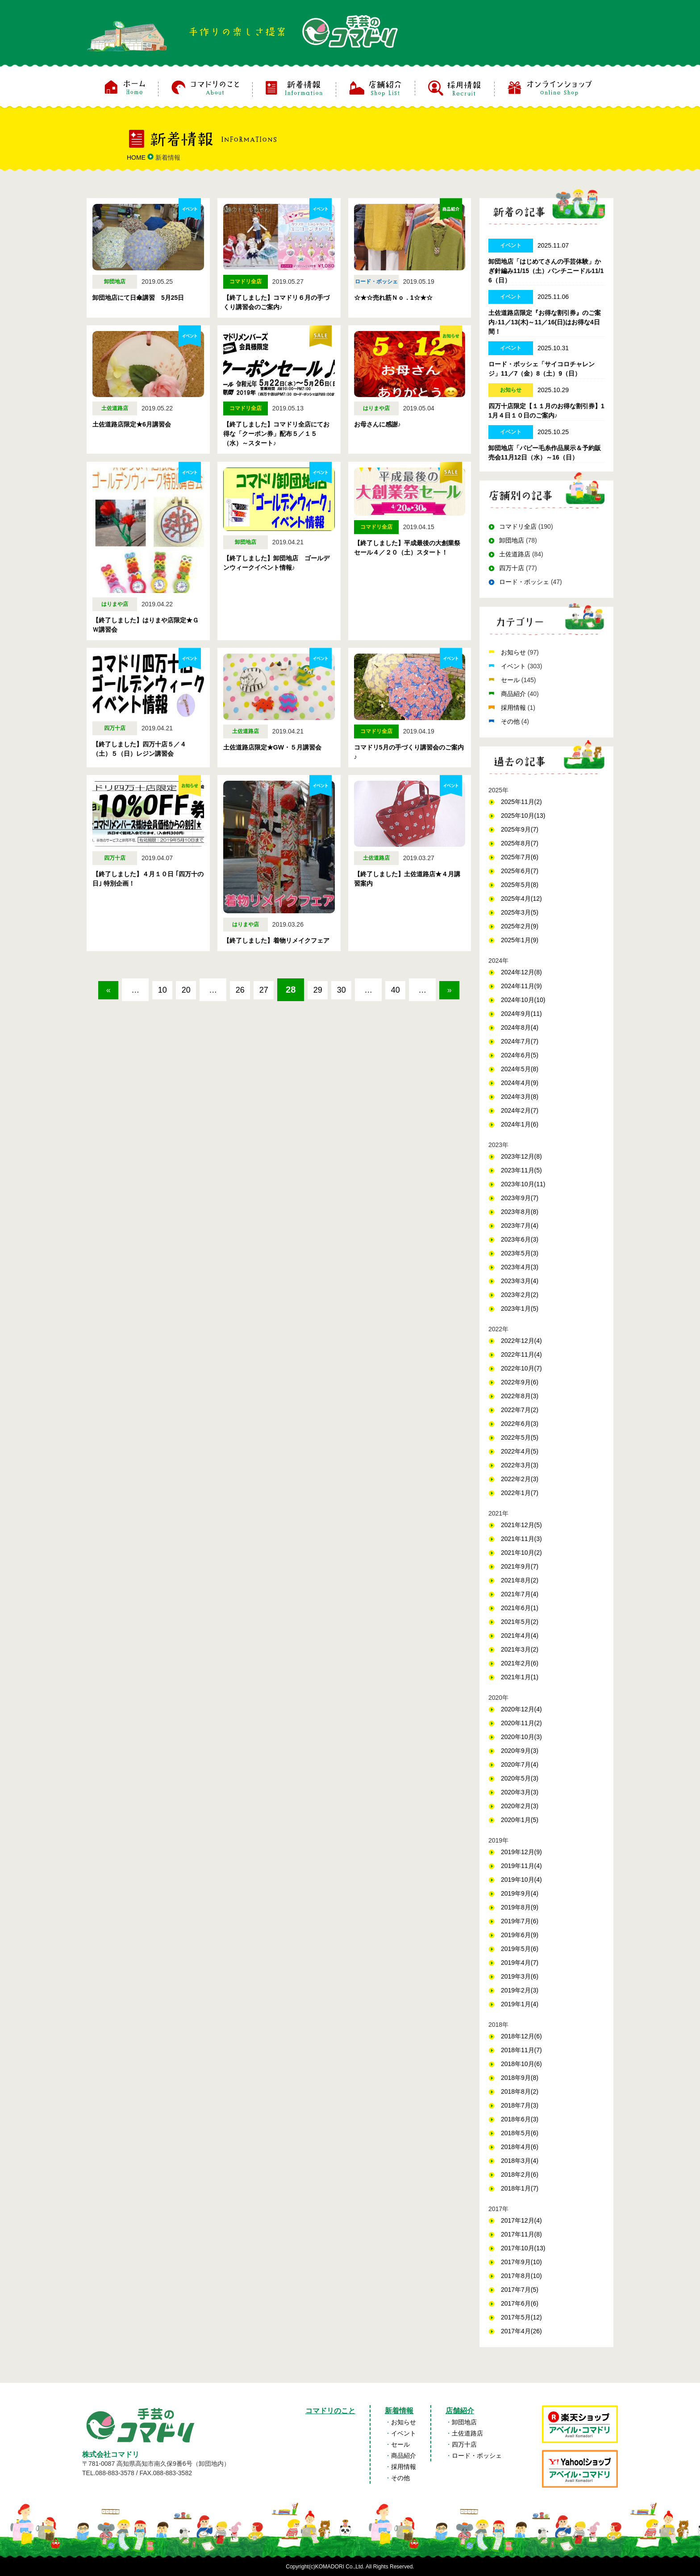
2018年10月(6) (521, 2063)
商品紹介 (514, 693)
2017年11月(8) (521, 2234)
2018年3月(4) (519, 2160)
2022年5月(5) (519, 1437)
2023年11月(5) (521, 1170)
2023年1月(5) (519, 1308)
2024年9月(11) (521, 1013)
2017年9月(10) (521, 2261)
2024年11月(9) (521, 986)
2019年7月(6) (519, 1921)
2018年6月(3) (519, 2119)
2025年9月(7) (519, 829)
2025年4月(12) (521, 898)
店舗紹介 (460, 2410)
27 (294, 989)
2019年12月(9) (521, 1851)
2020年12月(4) (521, 1709)
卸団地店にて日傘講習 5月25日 (138, 297)
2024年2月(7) (519, 1110)
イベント (514, 666)
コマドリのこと (330, 2410)
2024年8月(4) (519, 1027)
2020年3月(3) (519, 1792)
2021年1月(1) (519, 1677)
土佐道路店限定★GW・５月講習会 (272, 747)
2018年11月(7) (521, 2050)
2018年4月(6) (519, 2146)
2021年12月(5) (521, 1524)
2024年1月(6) (519, 1124)
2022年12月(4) (521, 1340)
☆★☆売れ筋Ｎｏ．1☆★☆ (393, 297)
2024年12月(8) (521, 972)
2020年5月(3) (519, 1778)
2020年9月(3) (519, 1750)
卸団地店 (511, 540)
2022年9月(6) (519, 1382)
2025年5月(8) (519, 884)
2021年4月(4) (519, 1635)
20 (203, 989)
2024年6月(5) (519, 1055)
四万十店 (511, 568)
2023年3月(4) (519, 1280)
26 (264, 989)
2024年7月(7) (519, 1041)
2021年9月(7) (519, 1566)
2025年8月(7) (519, 843)
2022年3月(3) (519, 1465)
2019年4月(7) (519, 1962)
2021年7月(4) (519, 1594)
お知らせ (514, 652)
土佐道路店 (514, 554)
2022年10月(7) (521, 1368)
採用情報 (514, 707)
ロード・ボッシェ (524, 581)
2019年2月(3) (519, 1990)
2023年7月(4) (519, 1225)
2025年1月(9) (519, 940)
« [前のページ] (111, 989)
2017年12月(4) (521, 2220)
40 (446, 989)
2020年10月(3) (521, 1736)
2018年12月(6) (521, 2036)
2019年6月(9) (519, 1934)
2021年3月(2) (519, 1649)
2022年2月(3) (519, 1479)
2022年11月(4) (521, 1354)
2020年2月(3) (519, 1806)
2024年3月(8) (519, 1096)
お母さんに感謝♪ (377, 424)
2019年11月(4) (521, 1865)
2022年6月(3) (519, 1423)
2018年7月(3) (519, 2105)
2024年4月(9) (519, 1082)
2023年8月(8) (519, 1211)
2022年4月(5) (519, 1451)
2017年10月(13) (523, 2248)
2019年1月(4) (519, 2004)
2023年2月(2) (519, 1294)
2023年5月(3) (519, 1253)
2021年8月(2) (519, 1580)
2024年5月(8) (519, 1069)
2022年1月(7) (519, 1492)
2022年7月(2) (519, 1409)
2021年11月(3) (521, 1538)
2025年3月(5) (519, 912)
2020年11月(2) (521, 1723)
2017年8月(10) (521, 2275)
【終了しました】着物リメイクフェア (276, 940)
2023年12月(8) (521, 1156)
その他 (511, 721)
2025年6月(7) (519, 870)
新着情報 (399, 2410)
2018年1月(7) (519, 2188)
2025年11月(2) (521, 801)
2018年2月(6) (519, 2174)
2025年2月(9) (519, 926)
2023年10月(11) (523, 1184)
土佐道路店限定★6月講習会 (131, 424)
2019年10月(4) (521, 1879)
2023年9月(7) (519, 1197)
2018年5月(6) (519, 2133)
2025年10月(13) (523, 815)
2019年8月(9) (519, 1907)
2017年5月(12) (521, 2317)
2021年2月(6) (519, 1663)
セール (511, 679)
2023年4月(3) (519, 1267)
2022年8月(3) (519, 1396)
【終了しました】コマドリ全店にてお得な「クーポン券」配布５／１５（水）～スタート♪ (276, 434)
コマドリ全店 (518, 526)
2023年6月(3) (519, 1239)
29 (355, 989)
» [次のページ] (294, 1016)
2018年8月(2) (519, 2091)
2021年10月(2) (521, 1552)
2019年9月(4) (519, 1893)
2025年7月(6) (519, 857)
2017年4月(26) (521, 2331)
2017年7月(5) (519, 2289)
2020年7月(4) (519, 1764)
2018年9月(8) (519, 2077)
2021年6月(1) (519, 1607)
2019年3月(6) (519, 1976)
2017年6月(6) (519, 2303)
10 (173, 989)
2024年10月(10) (523, 999)
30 (385, 989)
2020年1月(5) (519, 1819)
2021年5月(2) (519, 1621)
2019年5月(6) (519, 1948)
